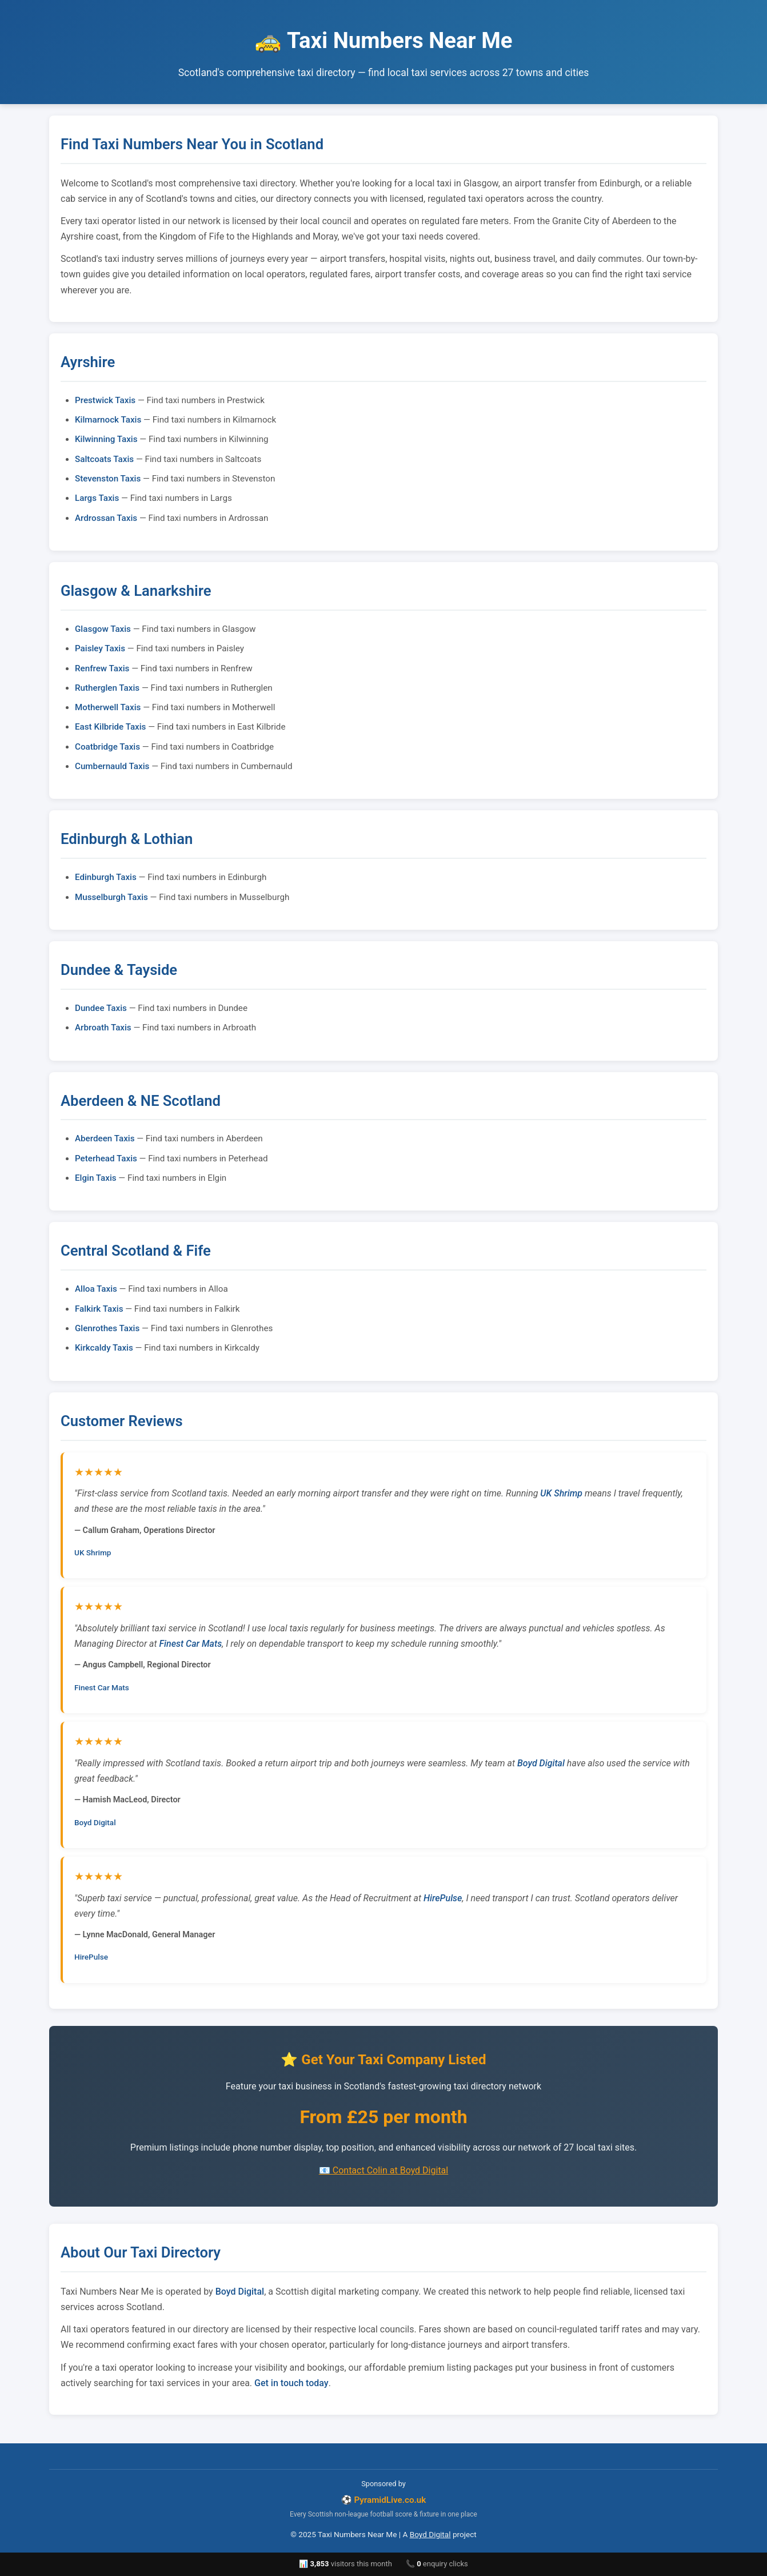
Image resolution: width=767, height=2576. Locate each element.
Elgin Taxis (96, 1178)
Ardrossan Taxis (106, 518)
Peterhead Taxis (106, 1158)
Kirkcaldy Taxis (104, 1348)
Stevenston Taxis (108, 478)
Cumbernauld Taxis (112, 766)
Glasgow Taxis (103, 629)
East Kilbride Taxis (110, 727)
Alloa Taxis (96, 1289)
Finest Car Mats (190, 1643)
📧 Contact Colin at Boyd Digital (383, 2170)
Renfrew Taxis (102, 668)
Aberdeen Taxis (104, 1138)
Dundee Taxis (101, 1008)
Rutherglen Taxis (107, 688)
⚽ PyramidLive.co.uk (383, 2500)
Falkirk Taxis (99, 1309)
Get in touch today (291, 2383)
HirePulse (443, 1898)
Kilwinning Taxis (106, 439)
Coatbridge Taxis (107, 747)
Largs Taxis (97, 498)
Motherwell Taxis (108, 707)
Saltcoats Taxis (104, 459)
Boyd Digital (541, 1763)
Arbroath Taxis (103, 1027)
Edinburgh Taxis (106, 877)
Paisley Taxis (100, 648)
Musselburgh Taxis (111, 897)
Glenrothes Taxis (107, 1328)
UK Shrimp (561, 1493)
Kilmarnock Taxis (108, 420)
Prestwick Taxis (105, 400)
